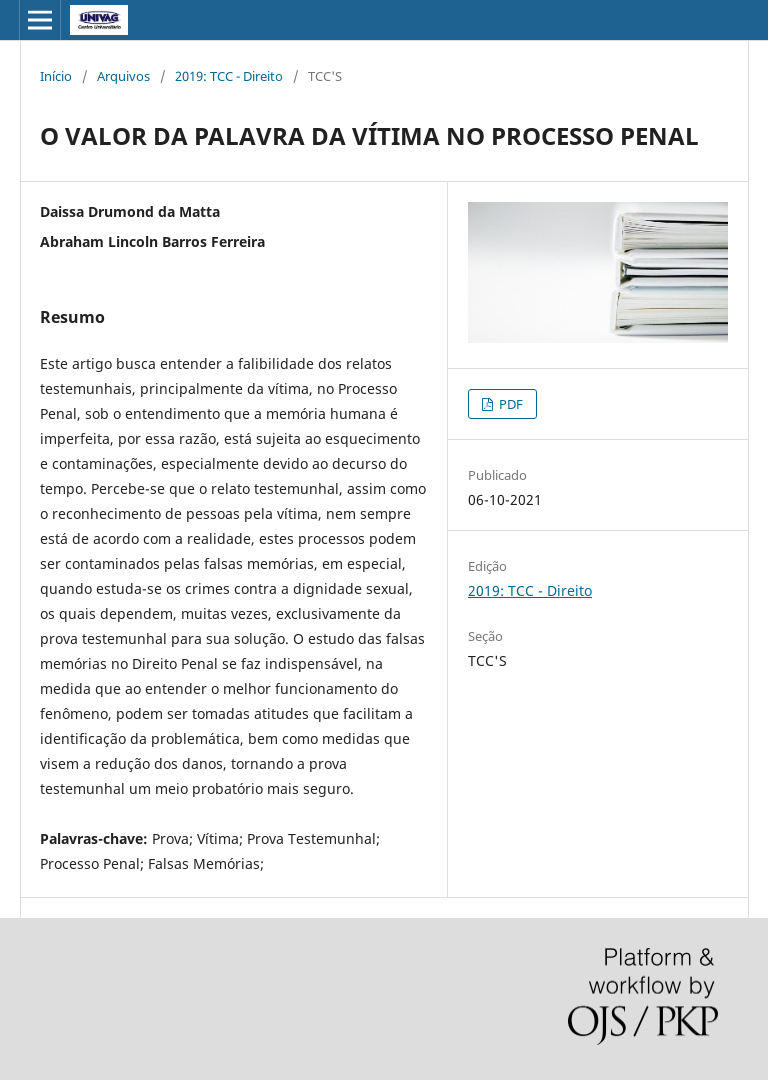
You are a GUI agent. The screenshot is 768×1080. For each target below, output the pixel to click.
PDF (509, 404)
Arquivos (123, 76)
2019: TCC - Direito (229, 76)
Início (56, 76)
